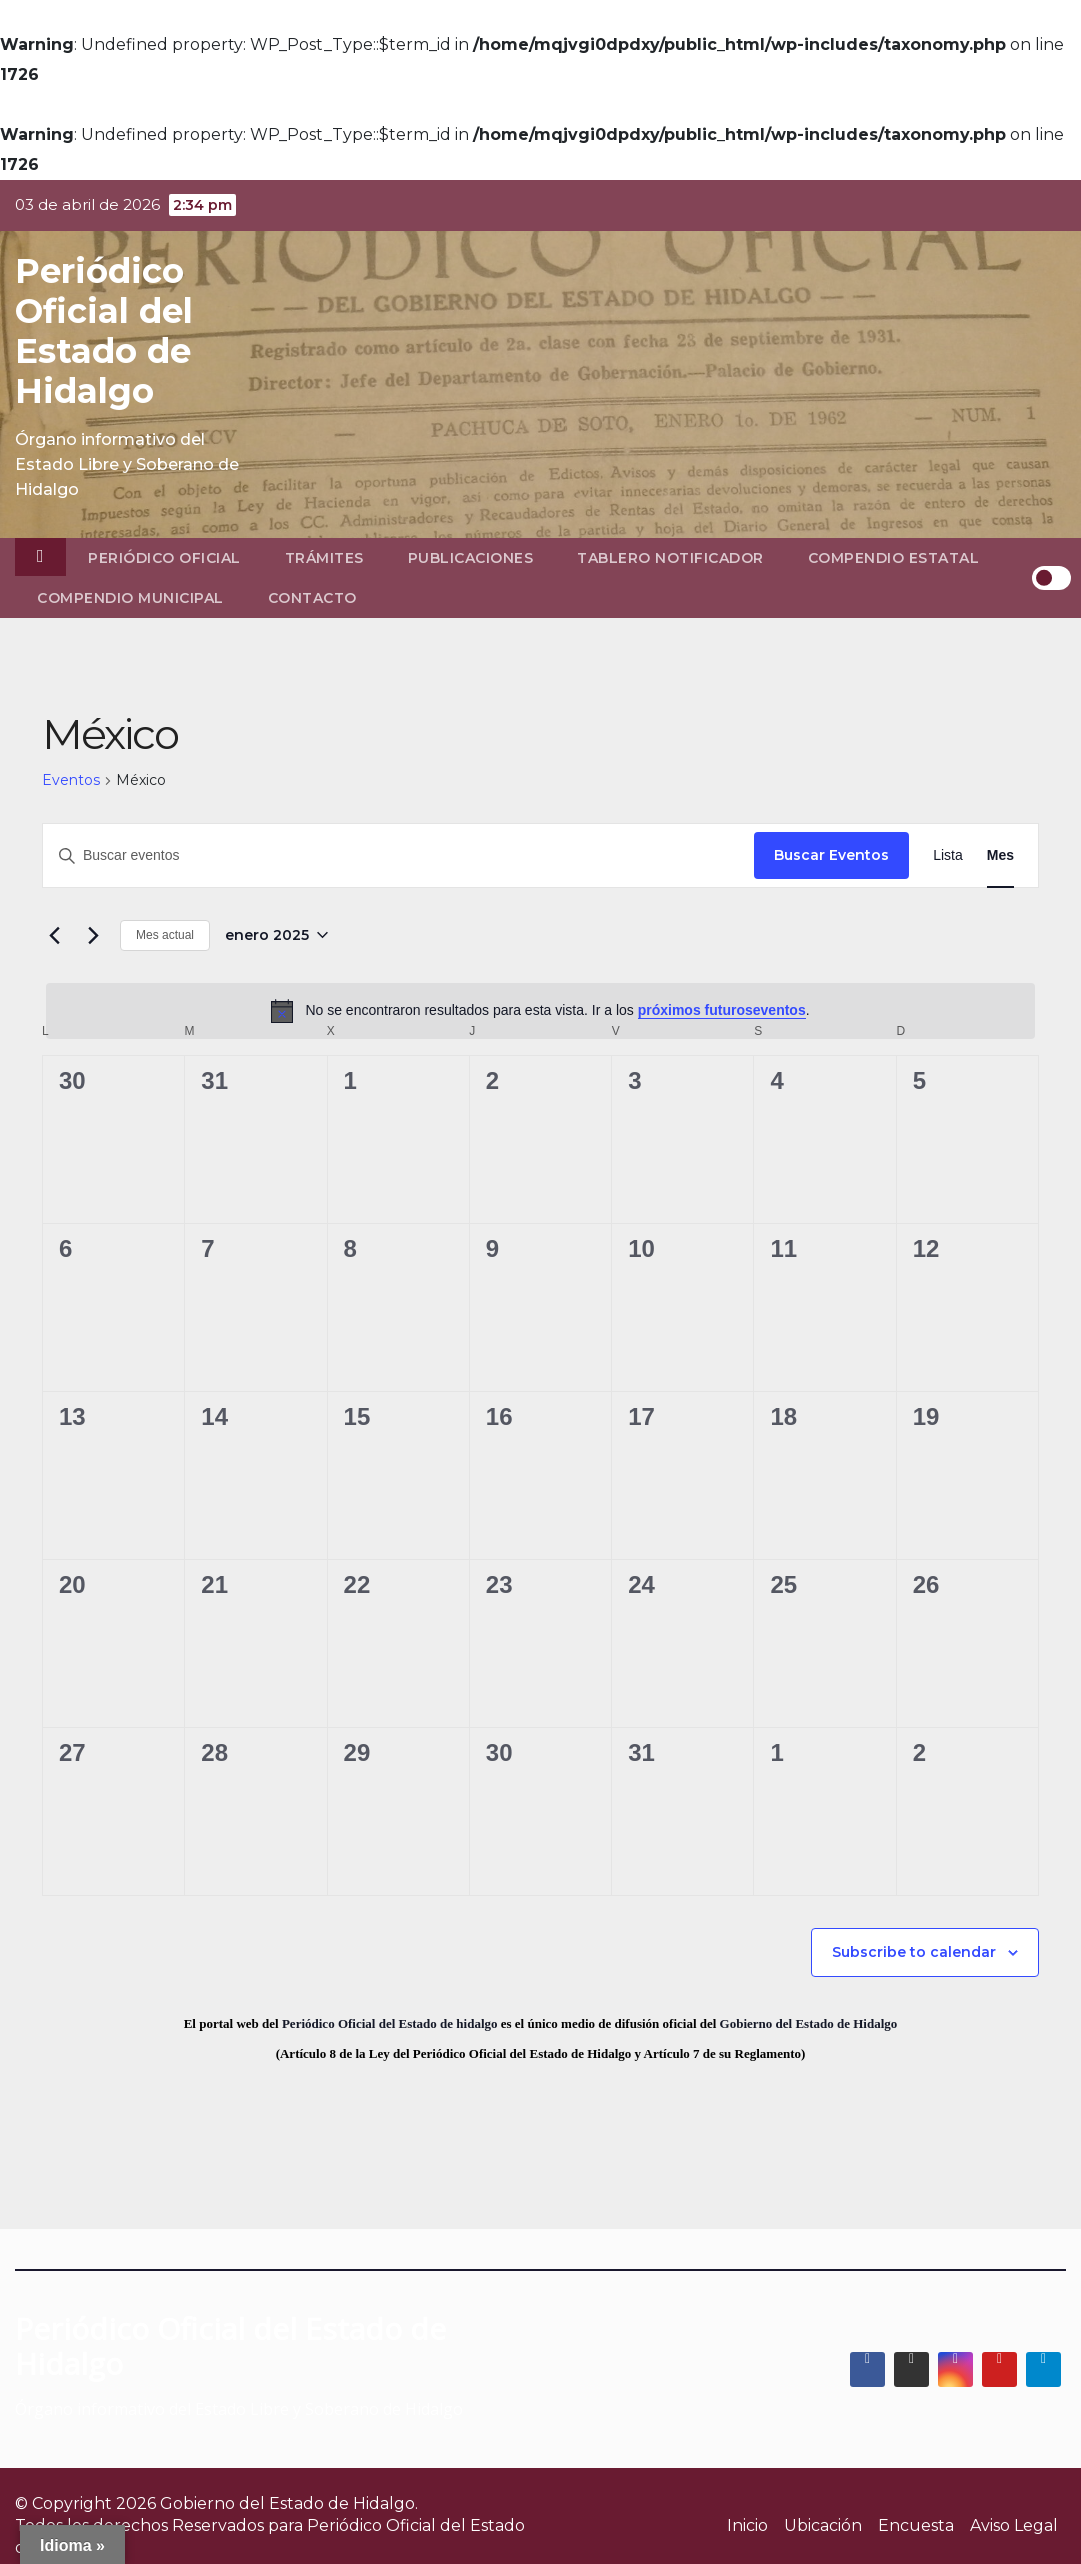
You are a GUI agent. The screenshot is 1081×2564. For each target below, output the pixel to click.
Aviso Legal (1014, 2525)
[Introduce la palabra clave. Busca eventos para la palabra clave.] (398, 855)
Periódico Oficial (164, 558)
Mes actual (165, 935)
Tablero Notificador (670, 558)
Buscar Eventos (831, 855)
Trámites (324, 558)
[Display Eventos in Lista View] (948, 855)
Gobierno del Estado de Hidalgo (809, 2023)
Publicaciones (471, 558)
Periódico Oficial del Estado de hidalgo (390, 2023)
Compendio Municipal (130, 598)
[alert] (540, 1011)
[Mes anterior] (54, 935)
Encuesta (916, 2525)
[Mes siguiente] (93, 935)
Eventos (71, 780)
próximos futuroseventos (722, 1010)
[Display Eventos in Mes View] (1000, 855)
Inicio (747, 2525)
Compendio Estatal (894, 558)
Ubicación (823, 2525)
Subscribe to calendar (914, 1952)
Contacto (312, 598)
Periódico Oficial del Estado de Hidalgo (104, 331)
